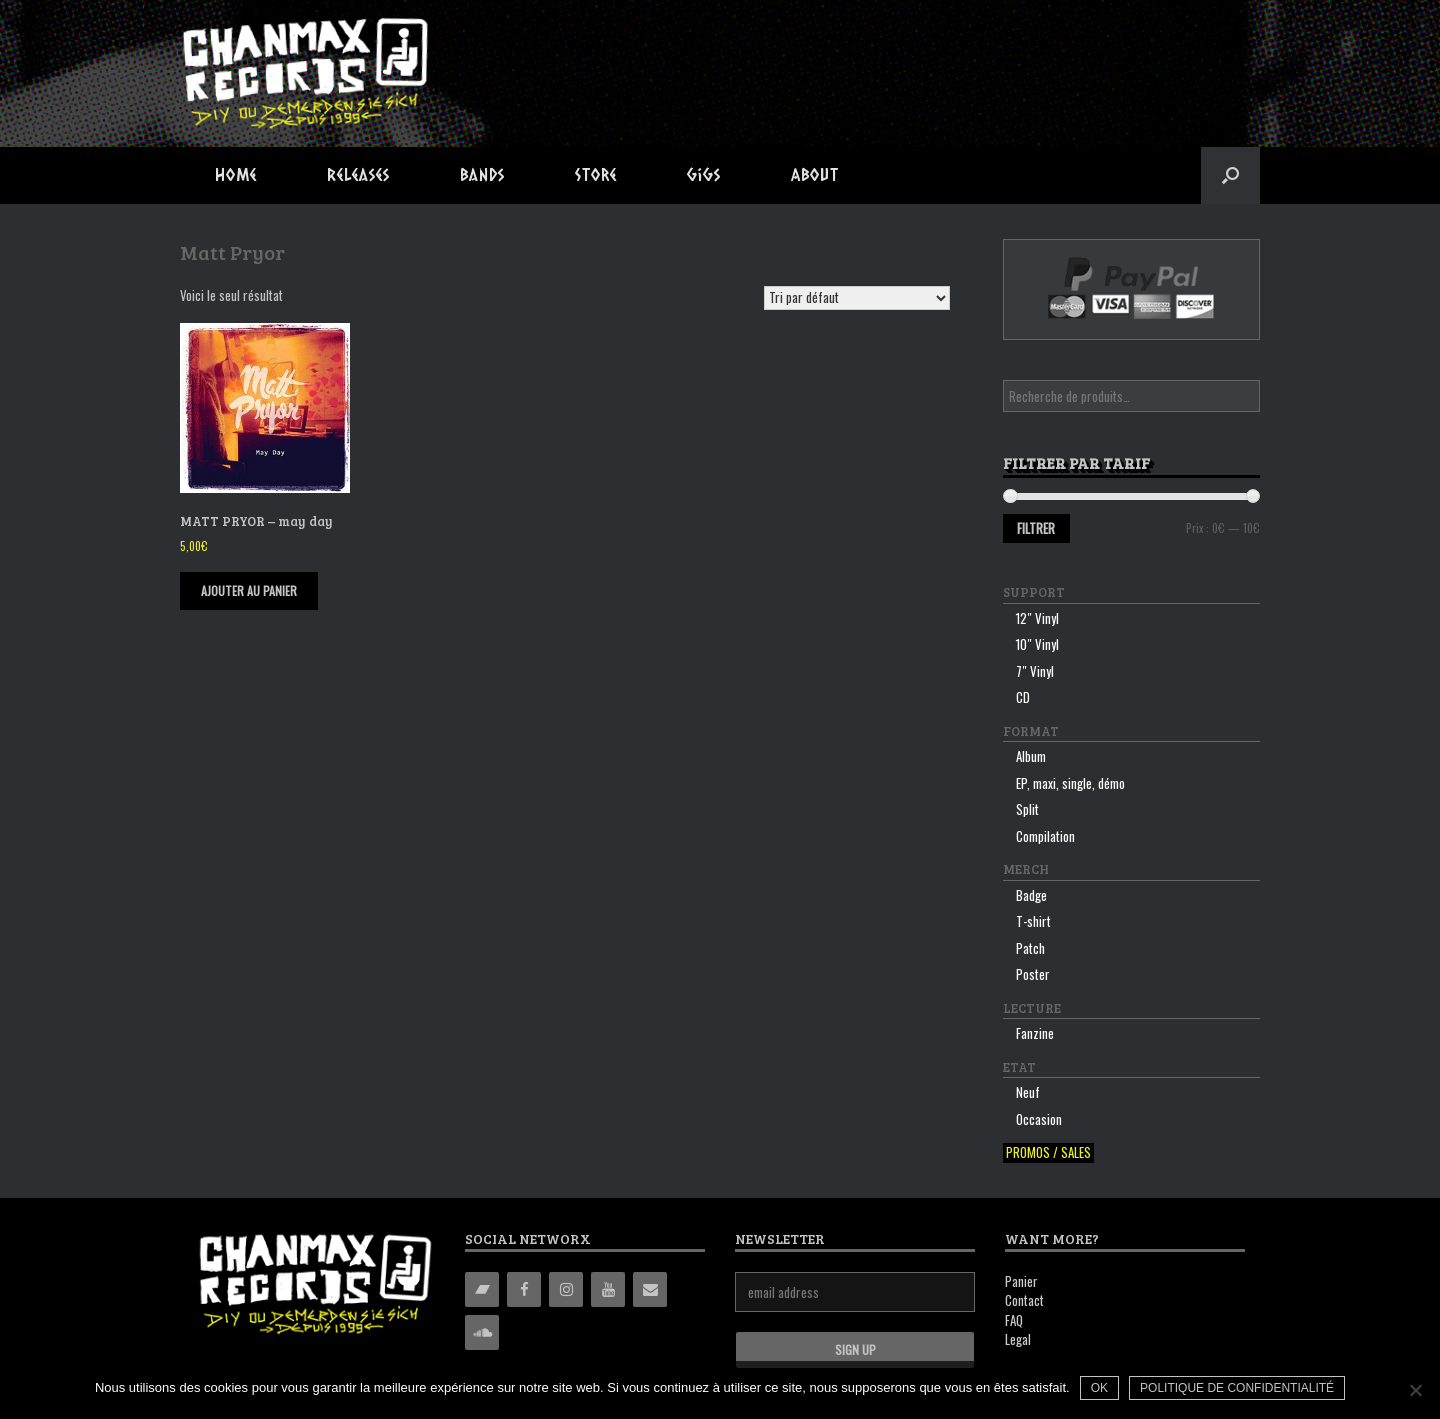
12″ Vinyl (1037, 618)
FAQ (1014, 1320)
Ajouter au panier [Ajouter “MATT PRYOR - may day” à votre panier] (249, 590)
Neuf (1028, 1092)
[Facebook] (524, 1289)
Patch (1030, 948)
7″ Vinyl (1035, 671)
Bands (482, 174)
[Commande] (857, 298)
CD (1023, 697)
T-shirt (1033, 921)
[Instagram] (566, 1289)
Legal (1018, 1339)
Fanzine (1035, 1033)
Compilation (1045, 836)
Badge (1031, 895)
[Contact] (650, 1289)
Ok (1099, 1388)
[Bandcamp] (482, 1289)
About (815, 174)
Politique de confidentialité (1237, 1388)
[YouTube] (608, 1289)
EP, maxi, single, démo (1070, 783)
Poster (1033, 974)
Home (236, 174)
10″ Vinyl (1037, 644)
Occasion (1039, 1119)
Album (1031, 756)
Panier (1021, 1281)
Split (1027, 809)
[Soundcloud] (482, 1332)
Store (596, 174)
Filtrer (1036, 528)
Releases (358, 174)
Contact (1024, 1300)
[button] (1230, 175)
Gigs (704, 174)
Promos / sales (1048, 1152)
